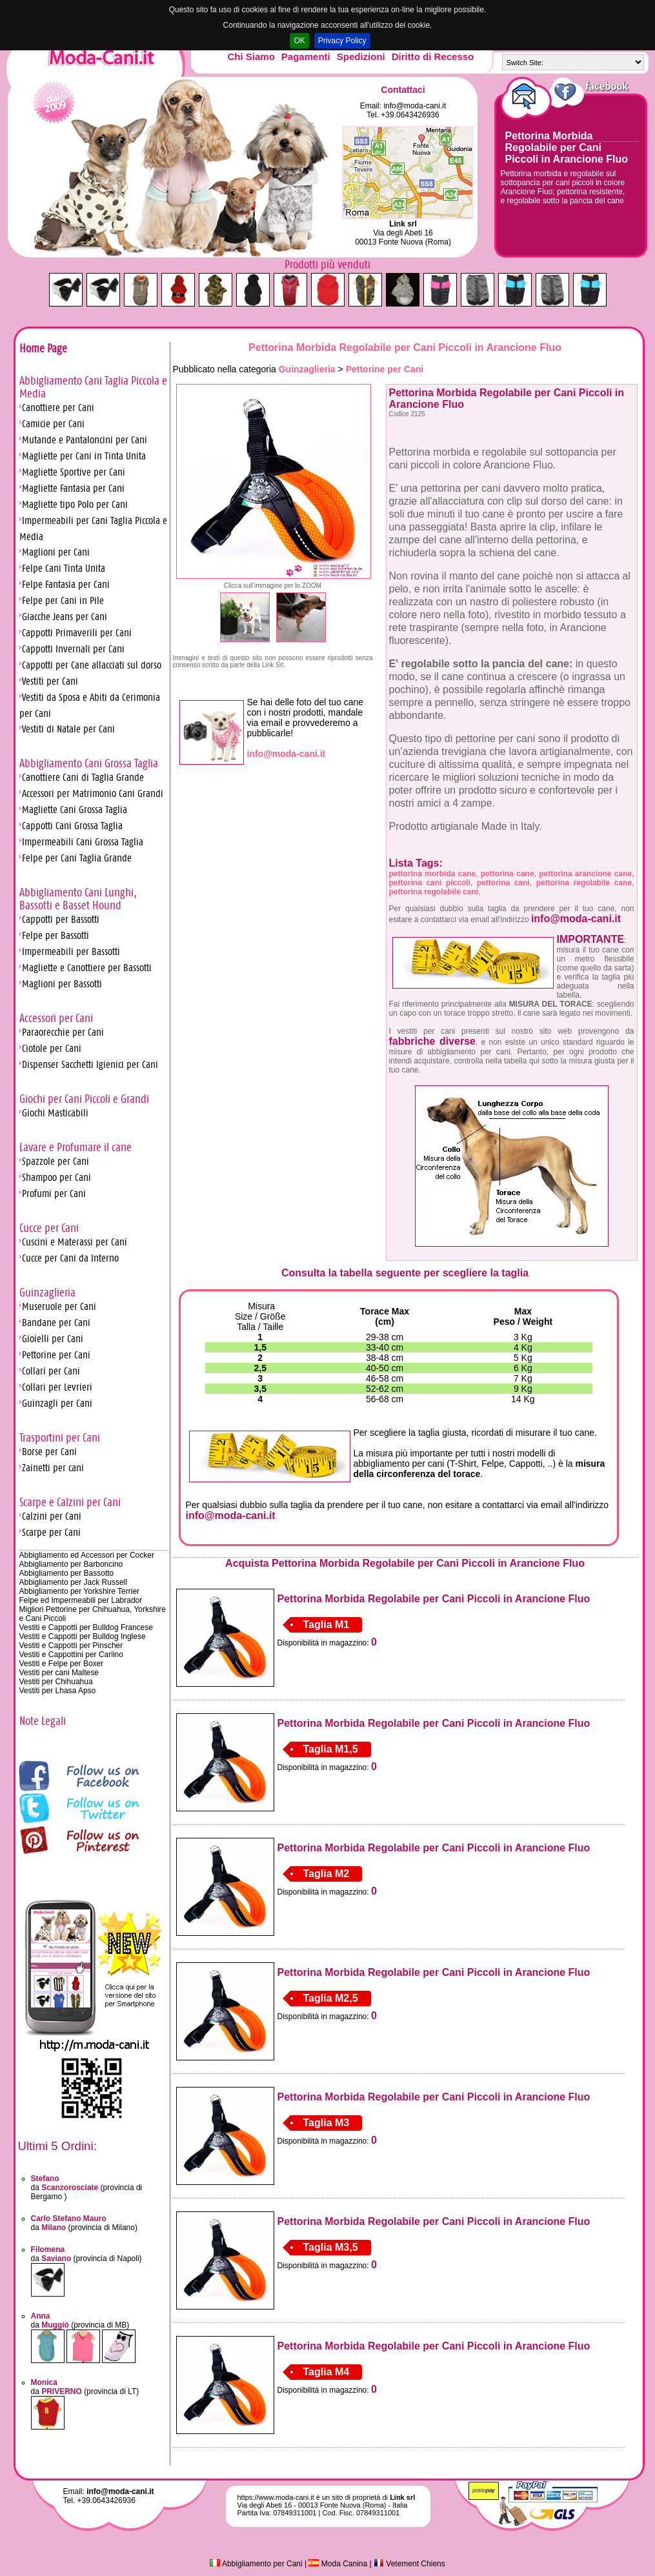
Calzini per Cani (51, 1516)
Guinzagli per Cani (57, 1403)
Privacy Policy (342, 40)
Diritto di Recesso (433, 56)
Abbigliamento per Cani (256, 2563)
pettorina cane (507, 873)
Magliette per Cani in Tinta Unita (84, 456)
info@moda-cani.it (414, 105)
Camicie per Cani (53, 424)
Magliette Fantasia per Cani (73, 488)
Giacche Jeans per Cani (64, 616)
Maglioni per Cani (56, 552)
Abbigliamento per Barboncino (71, 1564)
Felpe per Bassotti (55, 935)
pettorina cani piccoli (429, 882)
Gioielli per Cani (52, 1339)
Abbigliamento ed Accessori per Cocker (86, 1555)
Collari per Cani (51, 1371)
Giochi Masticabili (55, 1113)
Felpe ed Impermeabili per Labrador (81, 1600)
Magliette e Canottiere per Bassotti (87, 967)
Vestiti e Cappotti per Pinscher (71, 1645)
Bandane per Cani (56, 1322)
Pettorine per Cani (56, 1355)
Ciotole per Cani (51, 1048)
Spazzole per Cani (55, 1161)
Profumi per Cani (54, 1193)
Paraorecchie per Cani (63, 1032)
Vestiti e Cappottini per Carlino (71, 1654)
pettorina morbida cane (432, 873)
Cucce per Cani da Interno (70, 1258)
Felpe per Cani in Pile (63, 600)
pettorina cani (503, 882)
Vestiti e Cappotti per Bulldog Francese (86, 1627)
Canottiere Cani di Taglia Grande (83, 777)
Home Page (43, 348)
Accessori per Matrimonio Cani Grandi (92, 793)
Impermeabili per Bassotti (71, 951)
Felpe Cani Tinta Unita (63, 568)
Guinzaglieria (47, 1292)
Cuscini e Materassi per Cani (74, 1242)
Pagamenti (305, 56)
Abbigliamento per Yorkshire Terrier (79, 1591)
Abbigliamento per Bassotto (66, 1573)
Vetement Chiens (409, 2563)
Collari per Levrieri (57, 1387)
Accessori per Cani (56, 1018)
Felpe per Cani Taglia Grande (77, 858)
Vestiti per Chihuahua (56, 1681)
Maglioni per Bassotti (62, 984)
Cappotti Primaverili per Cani (77, 633)
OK (299, 40)
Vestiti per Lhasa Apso (57, 1690)
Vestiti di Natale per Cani (68, 729)
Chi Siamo (251, 56)
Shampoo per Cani (56, 1177)
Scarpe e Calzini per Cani (70, 1502)
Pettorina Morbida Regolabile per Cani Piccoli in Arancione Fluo (567, 147)
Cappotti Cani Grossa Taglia (72, 826)
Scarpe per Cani (51, 1532)
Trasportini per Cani (59, 1437)
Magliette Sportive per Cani (73, 472)
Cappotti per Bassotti (60, 919)
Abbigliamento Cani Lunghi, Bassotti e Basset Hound (78, 899)
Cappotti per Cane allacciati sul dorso (91, 665)
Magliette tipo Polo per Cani (75, 504)
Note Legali (42, 1721)
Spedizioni (361, 56)
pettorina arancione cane (585, 873)
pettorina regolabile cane (584, 882)
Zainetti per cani (53, 1468)
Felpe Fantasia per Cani (66, 584)
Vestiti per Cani (50, 681)
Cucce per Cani (49, 1228)
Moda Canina (337, 2563)
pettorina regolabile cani (434, 891)
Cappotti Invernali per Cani (73, 649)
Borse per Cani (49, 1451)
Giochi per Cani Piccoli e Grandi (84, 1098)
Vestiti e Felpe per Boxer (61, 1663)
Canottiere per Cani (58, 407)
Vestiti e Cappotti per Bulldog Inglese (82, 1636)
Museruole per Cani (59, 1306)
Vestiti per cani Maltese (59, 1672)
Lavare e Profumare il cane (75, 1147)
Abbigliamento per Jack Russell (73, 1582)
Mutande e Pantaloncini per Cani (84, 440)
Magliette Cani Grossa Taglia (74, 809)
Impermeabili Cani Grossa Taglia (82, 842)
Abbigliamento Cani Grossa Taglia (88, 763)
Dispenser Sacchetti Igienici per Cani (90, 1064)
